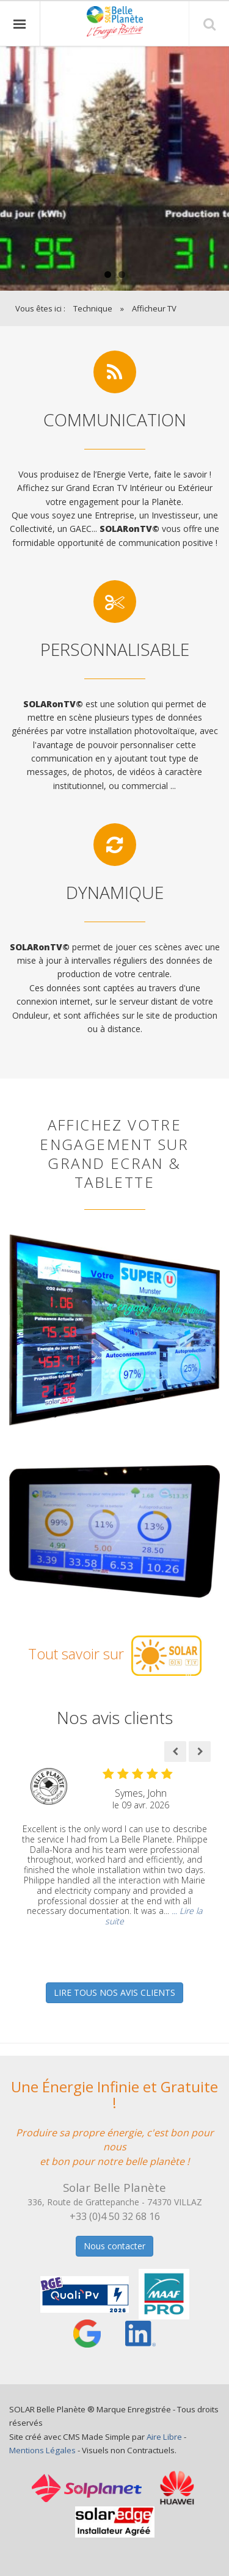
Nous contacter (114, 2246)
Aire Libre (164, 2436)
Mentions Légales (42, 2450)
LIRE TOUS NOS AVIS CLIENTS (114, 1992)
